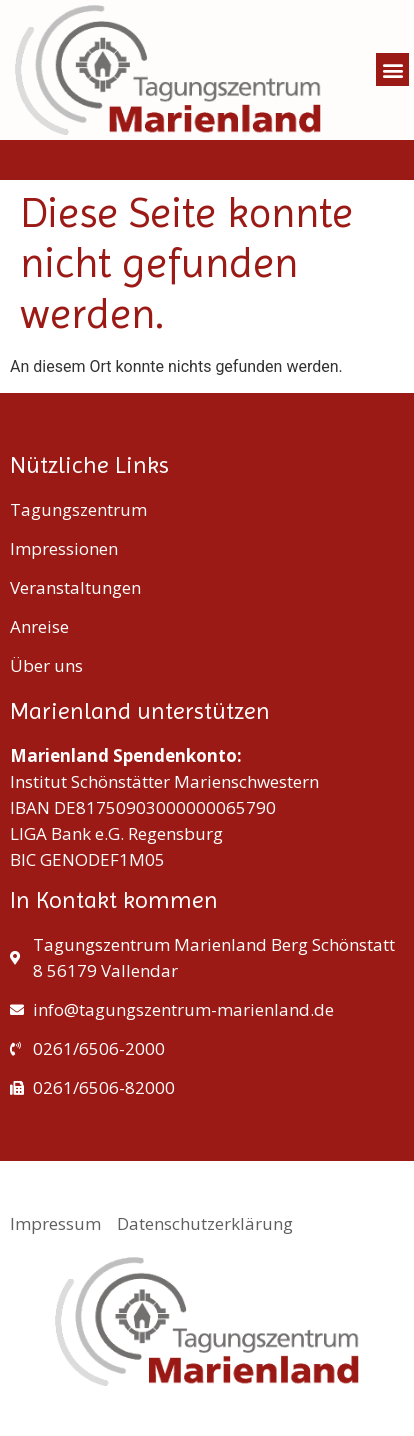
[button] (392, 69)
